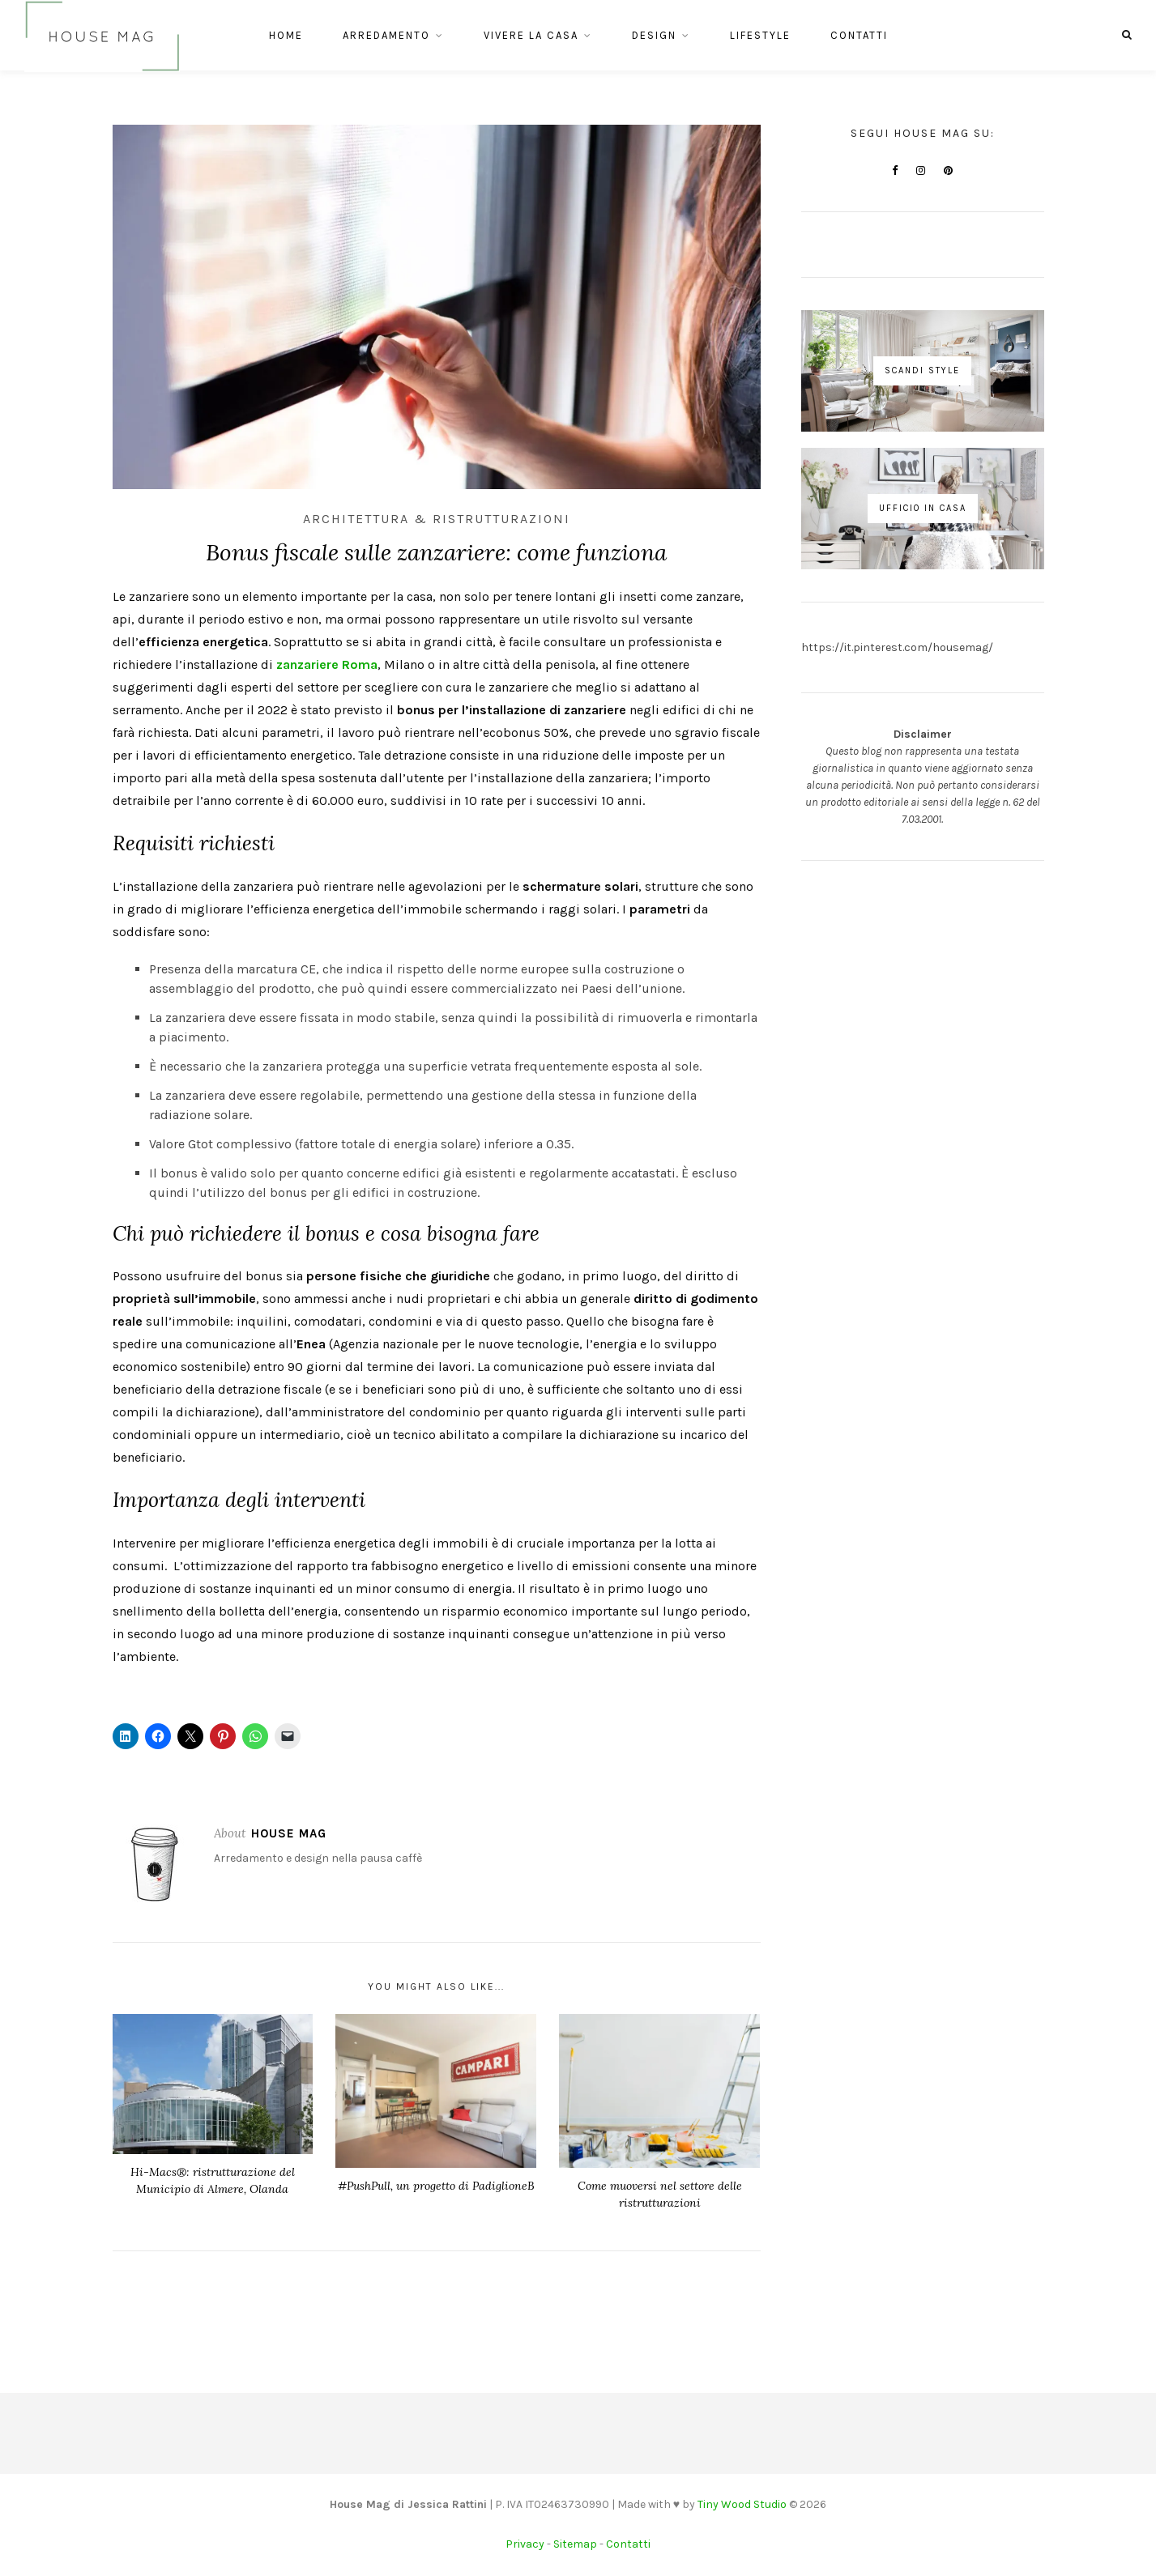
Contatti (859, 38)
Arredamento (386, 38)
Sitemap (575, 2544)
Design (654, 38)
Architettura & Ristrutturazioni (436, 518)
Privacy (524, 2544)
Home (286, 38)
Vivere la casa (531, 38)
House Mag (288, 1833)
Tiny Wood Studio (742, 2504)
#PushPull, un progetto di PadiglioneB (436, 2185)
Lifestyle (760, 38)
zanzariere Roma (327, 664)
